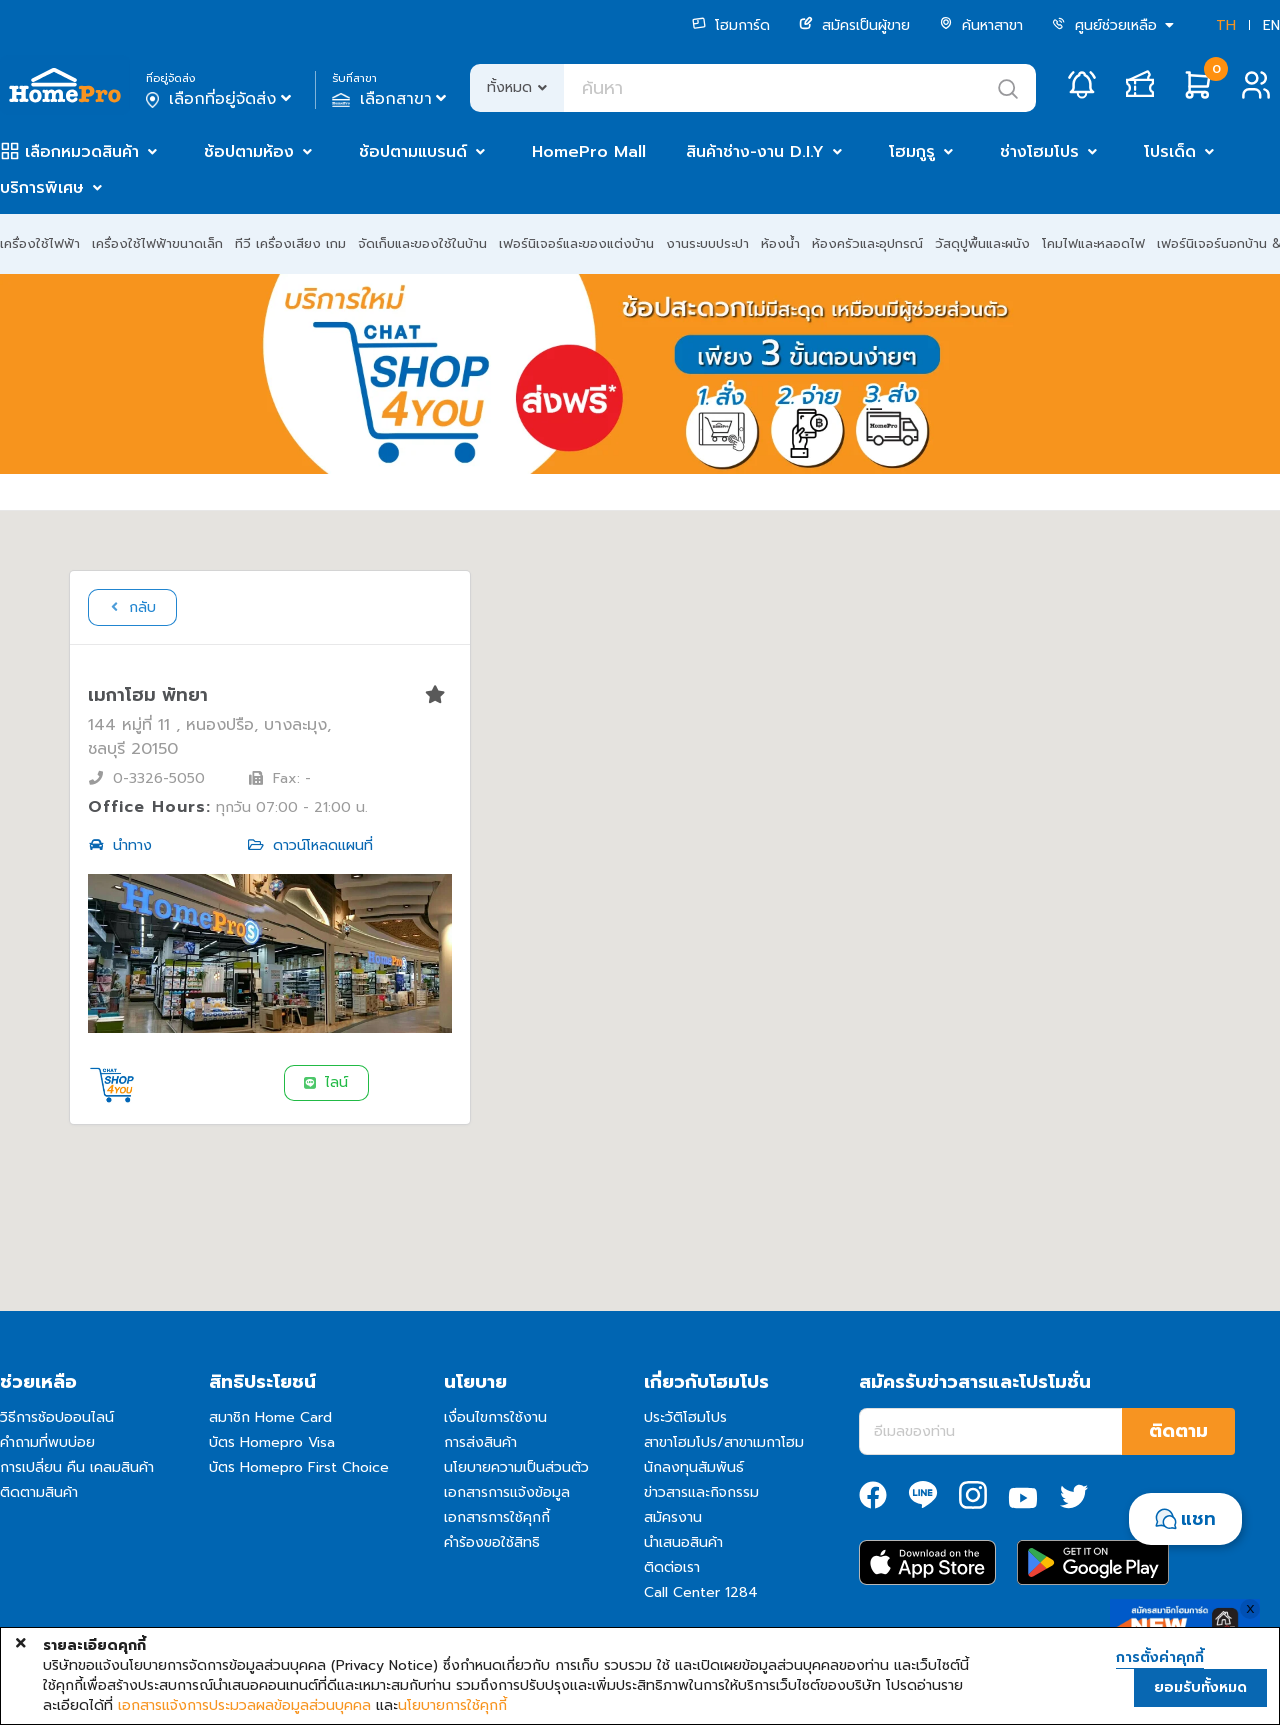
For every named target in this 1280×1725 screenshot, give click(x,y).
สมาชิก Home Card (270, 1417)
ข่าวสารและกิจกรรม (701, 1492)
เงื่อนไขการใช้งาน (495, 1417)
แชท (1198, 1519)
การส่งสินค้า (480, 1442)
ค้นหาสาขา (981, 25)
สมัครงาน (673, 1517)
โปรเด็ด (1170, 152)
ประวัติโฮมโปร (685, 1417)
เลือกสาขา (391, 99)
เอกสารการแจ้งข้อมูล (507, 1492)
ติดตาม (1178, 1431)
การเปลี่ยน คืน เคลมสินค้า (77, 1467)
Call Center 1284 (701, 1592)
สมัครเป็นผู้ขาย (854, 25)
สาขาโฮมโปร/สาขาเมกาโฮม (724, 1442)
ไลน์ (325, 1082)
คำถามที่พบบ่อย (47, 1442)
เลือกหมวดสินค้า (82, 152)
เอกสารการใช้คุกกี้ (497, 1517)
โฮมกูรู (912, 152)
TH (1226, 25)
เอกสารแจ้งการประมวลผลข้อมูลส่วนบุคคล (244, 1706)
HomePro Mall (589, 152)
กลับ (131, 607)
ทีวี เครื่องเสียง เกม (290, 243)
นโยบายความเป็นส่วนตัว (516, 1467)
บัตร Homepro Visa (272, 1442)
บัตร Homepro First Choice (299, 1467)
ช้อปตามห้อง (249, 152)
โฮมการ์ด (731, 25)
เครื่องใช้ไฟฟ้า (40, 243)
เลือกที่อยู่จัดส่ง (220, 99)
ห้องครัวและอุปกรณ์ (867, 243)
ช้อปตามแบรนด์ (413, 152)
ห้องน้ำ (780, 243)
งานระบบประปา (707, 243)
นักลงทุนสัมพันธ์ (694, 1467)
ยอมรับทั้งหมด (1200, 1687)
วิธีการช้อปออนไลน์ (57, 1417)
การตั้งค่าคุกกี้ (1160, 1658)
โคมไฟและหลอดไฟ (1093, 243)
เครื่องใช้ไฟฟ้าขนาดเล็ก (157, 243)
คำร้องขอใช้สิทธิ (492, 1542)
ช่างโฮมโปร (1039, 152)
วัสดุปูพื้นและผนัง (982, 243)
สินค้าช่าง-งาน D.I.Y (755, 152)
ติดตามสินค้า (39, 1492)
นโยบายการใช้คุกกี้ (452, 1706)
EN (1271, 25)
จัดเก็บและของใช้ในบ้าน (422, 243)
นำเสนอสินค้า (683, 1542)
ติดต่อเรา (672, 1567)
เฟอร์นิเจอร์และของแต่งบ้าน (576, 243)
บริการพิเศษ (42, 188)
